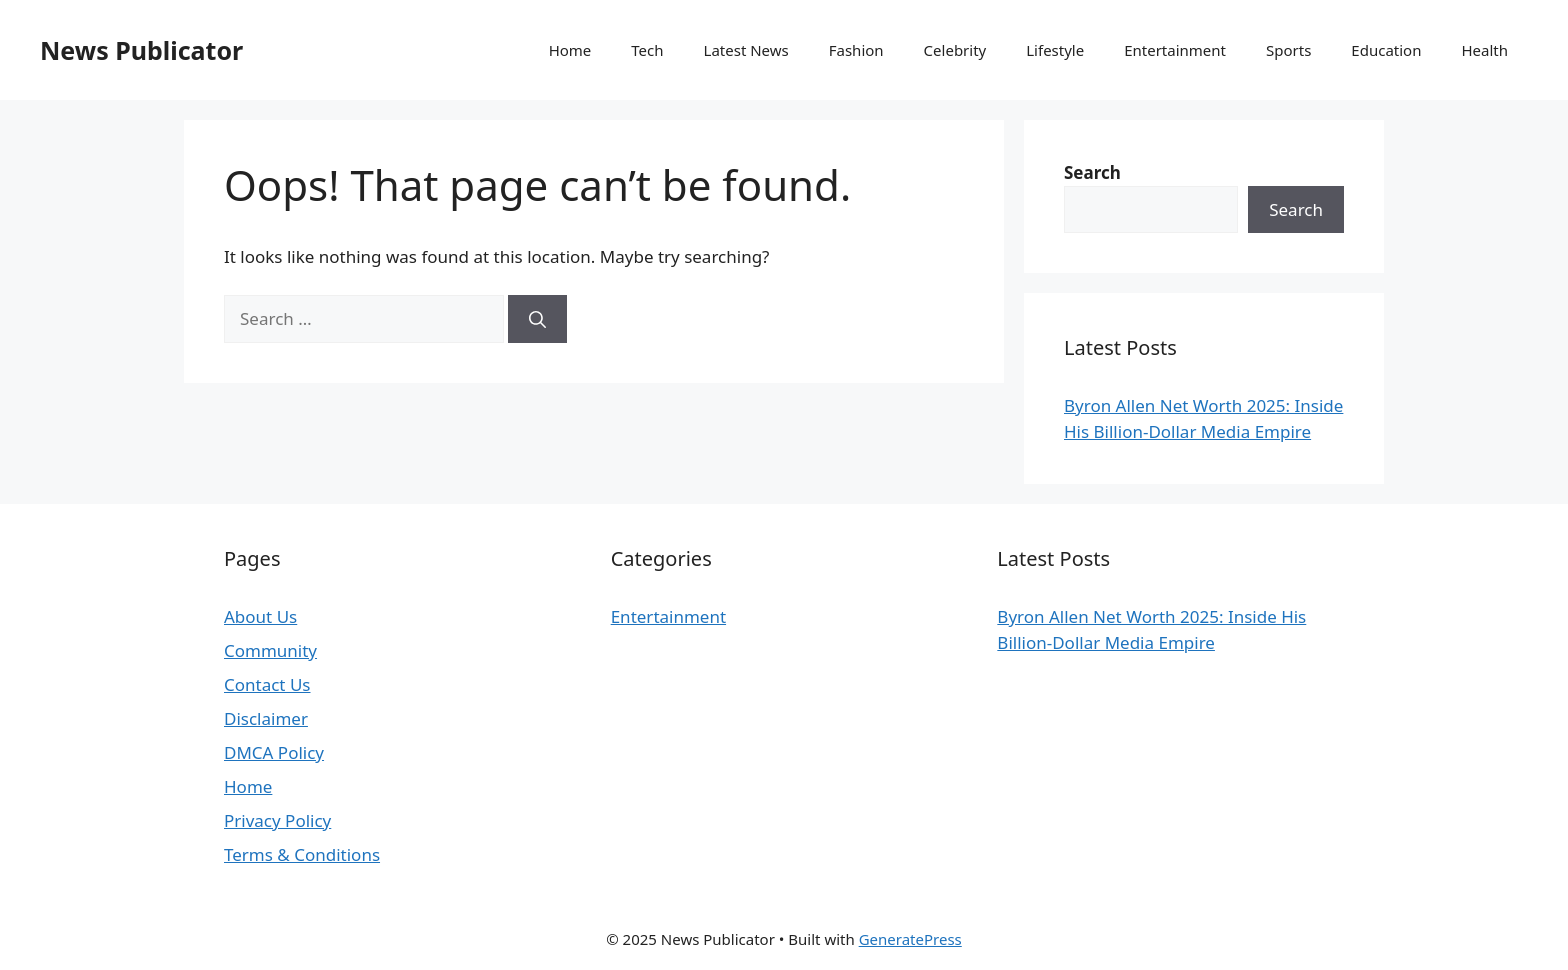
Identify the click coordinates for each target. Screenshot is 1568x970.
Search (1296, 209)
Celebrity (955, 50)
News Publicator (141, 50)
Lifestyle (1055, 50)
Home (570, 50)
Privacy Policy (277, 820)
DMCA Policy (274, 752)
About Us (260, 616)
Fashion (856, 50)
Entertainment (1175, 50)
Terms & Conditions (302, 854)
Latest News (746, 50)
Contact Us (267, 684)
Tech (647, 50)
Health (1484, 50)
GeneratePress (910, 939)
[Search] (537, 319)
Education (1386, 50)
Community (270, 650)
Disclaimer (266, 718)
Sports (1288, 50)
